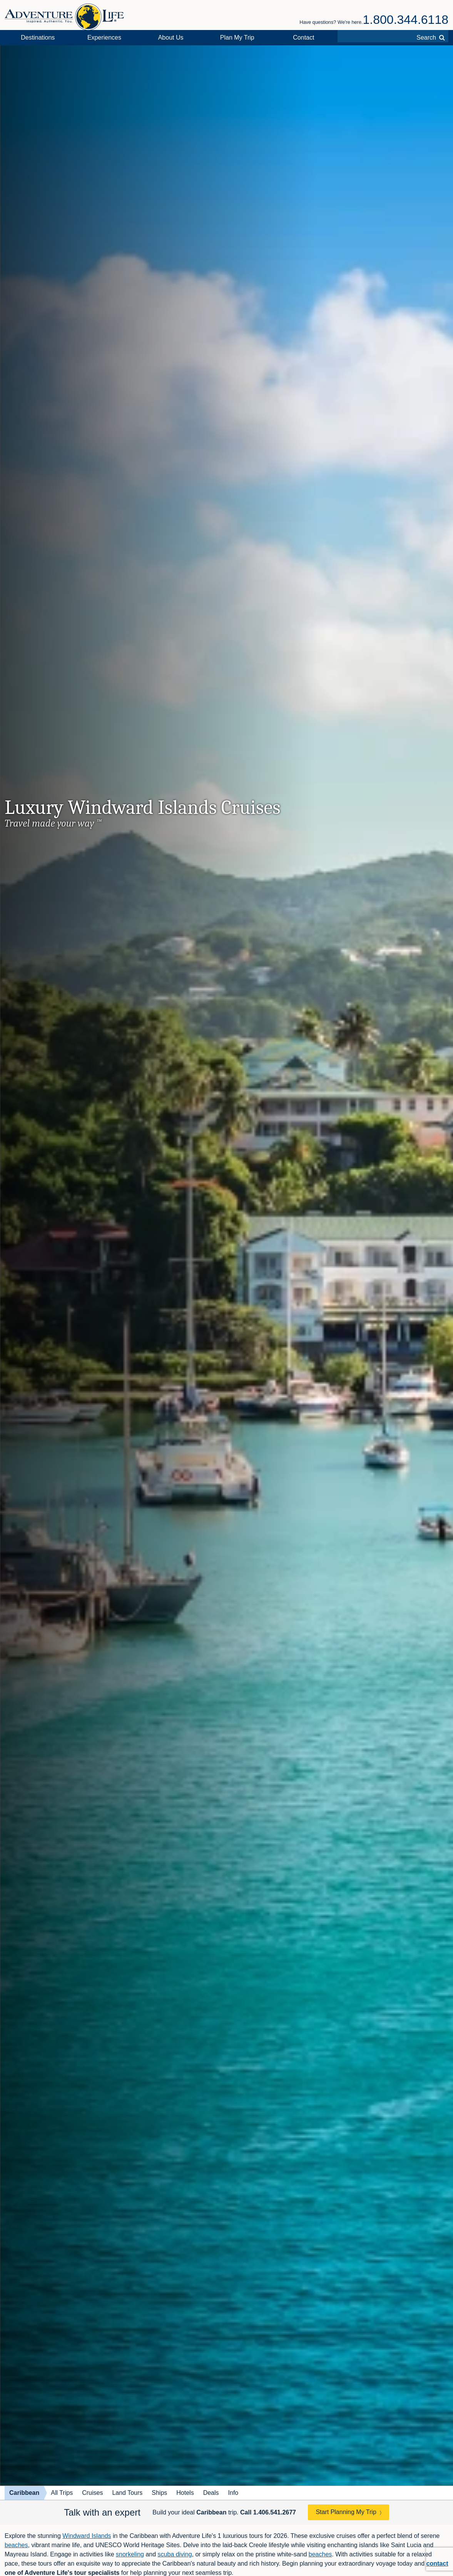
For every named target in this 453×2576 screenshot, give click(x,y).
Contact (303, 37)
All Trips (62, 2492)
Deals (211, 2492)
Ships (159, 2492)
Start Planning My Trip (346, 2512)
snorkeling (130, 2554)
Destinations (38, 37)
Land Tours (127, 2492)
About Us (171, 37)
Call (268, 2512)
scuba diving (175, 2554)
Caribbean (24, 2492)
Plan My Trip (237, 37)
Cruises (92, 2492)
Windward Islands (86, 2536)
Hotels (185, 2492)
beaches (16, 2545)
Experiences (104, 37)
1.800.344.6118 (405, 20)
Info (233, 2492)
